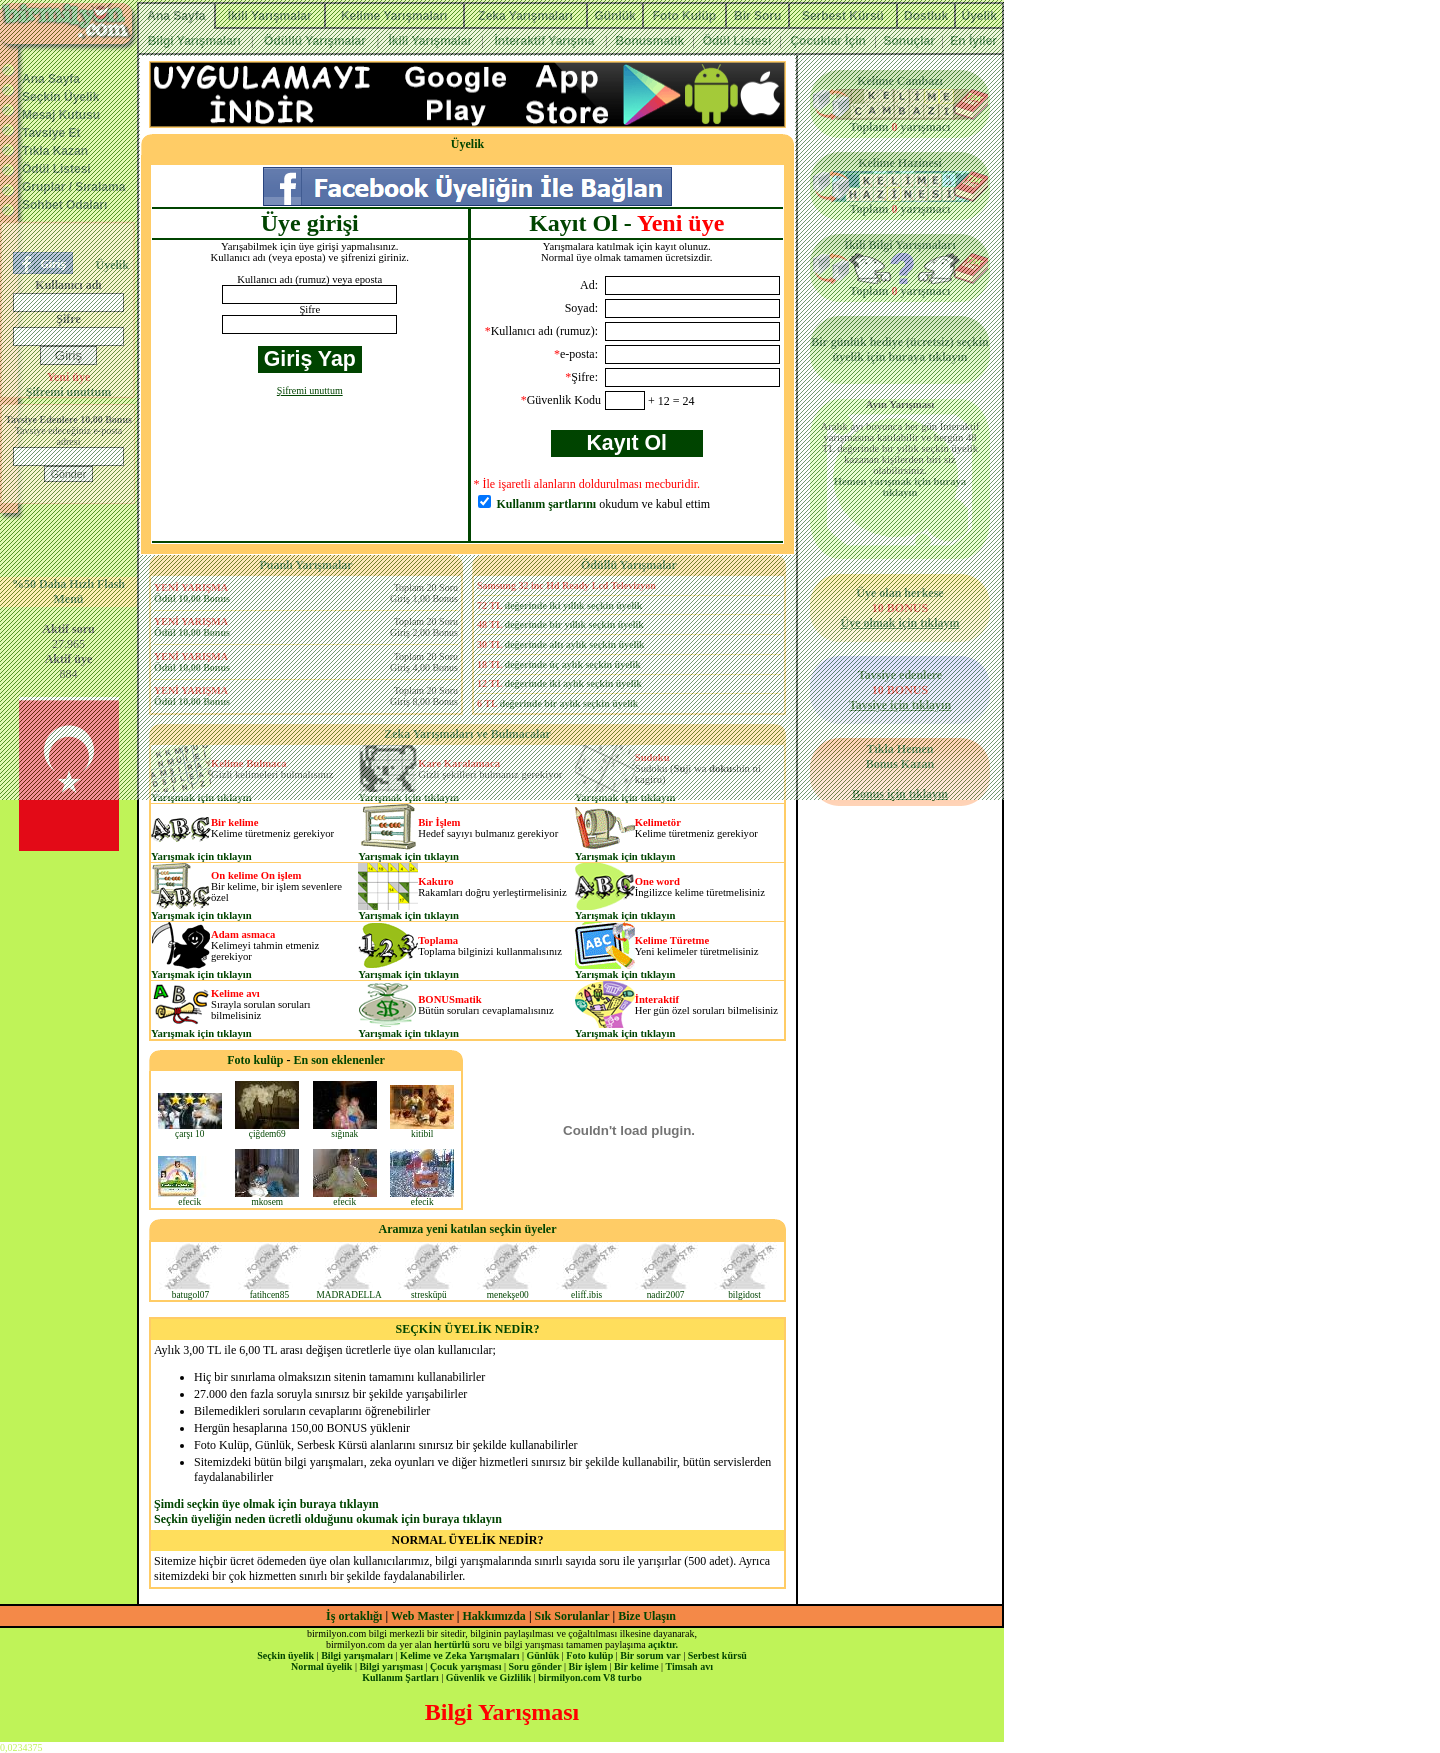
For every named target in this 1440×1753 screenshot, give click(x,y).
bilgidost (745, 1291)
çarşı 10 (190, 1130)
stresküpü (429, 1291)
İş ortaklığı (354, 1616)
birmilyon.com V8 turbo (589, 1677)
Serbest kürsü (717, 1655)
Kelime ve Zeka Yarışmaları (459, 1655)
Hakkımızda (494, 1616)
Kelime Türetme (672, 940)
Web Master (424, 1616)
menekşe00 (508, 1291)
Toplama (438, 940)
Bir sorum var (650, 1655)
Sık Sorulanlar (572, 1616)
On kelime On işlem (256, 875)
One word (657, 881)
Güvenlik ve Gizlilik (489, 1677)
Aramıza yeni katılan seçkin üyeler (468, 1229)
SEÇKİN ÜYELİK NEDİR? (467, 1329)
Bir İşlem (439, 822)
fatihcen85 (269, 1291)
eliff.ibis (587, 1291)
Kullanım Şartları (400, 1677)
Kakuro (435, 881)
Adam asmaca (243, 934)
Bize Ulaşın (647, 1616)
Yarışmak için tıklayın (201, 856)
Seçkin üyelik (285, 1655)
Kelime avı (235, 993)
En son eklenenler (339, 1060)
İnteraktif (657, 999)
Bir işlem (588, 1666)
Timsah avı (689, 1666)
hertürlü (452, 1644)
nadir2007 (666, 1291)
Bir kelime (234, 822)
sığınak (345, 1130)
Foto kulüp (255, 1060)
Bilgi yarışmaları (357, 1655)
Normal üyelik (321, 1666)
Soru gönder (535, 1666)
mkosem (267, 1198)
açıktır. (663, 1644)
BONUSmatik (449, 999)
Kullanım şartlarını (547, 504)
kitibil (422, 1130)
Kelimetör (658, 822)
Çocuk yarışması (465, 1666)
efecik (190, 1198)
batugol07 (190, 1291)
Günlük (542, 1655)
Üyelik (467, 144)
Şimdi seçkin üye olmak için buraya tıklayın (266, 1504)
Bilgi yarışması (391, 1666)
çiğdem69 (267, 1130)
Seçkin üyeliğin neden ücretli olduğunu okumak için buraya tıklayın (328, 1519)
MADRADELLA (348, 1291)
